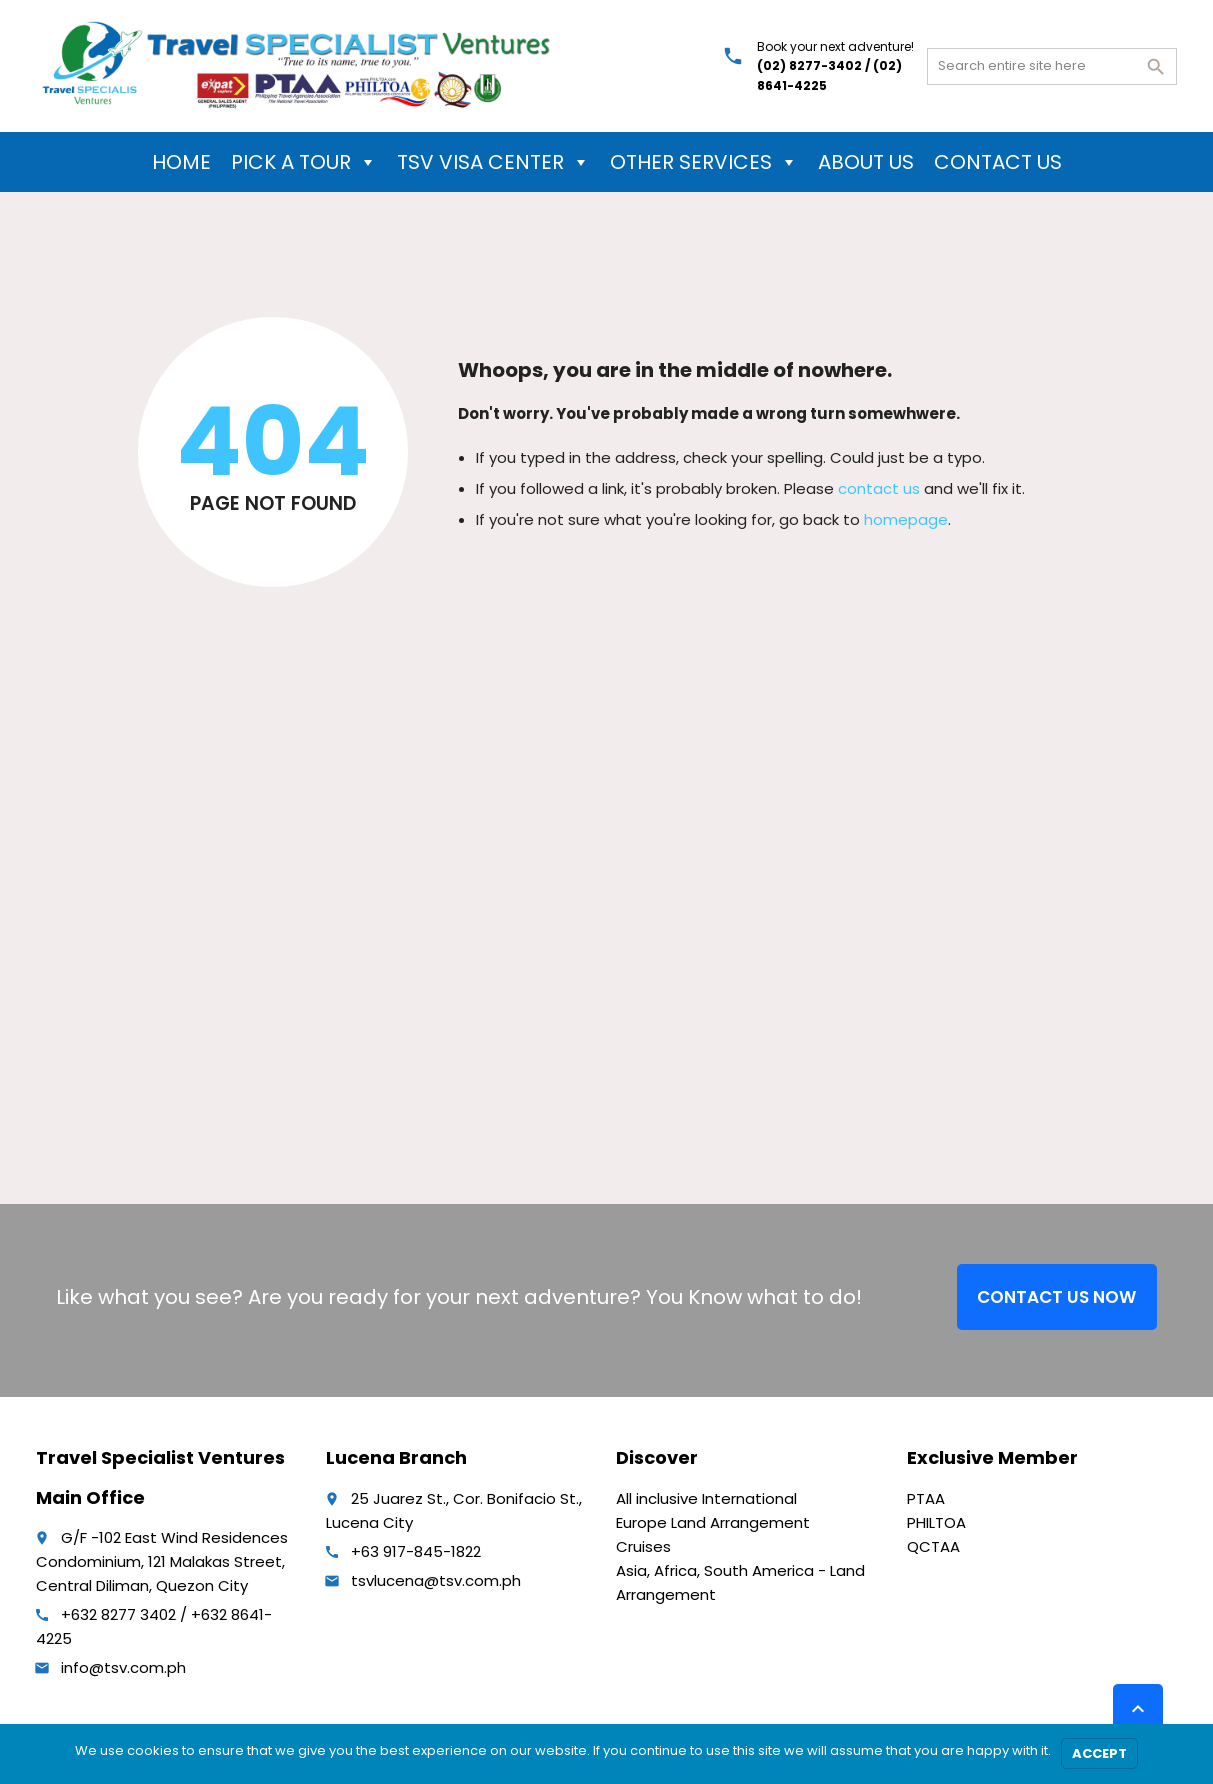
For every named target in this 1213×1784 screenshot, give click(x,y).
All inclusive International (706, 1498)
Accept (1099, 1753)
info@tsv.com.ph (123, 1667)
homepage (906, 519)
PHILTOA (936, 1522)
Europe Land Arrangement (713, 1522)
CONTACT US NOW (1056, 1297)
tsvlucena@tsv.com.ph (436, 1580)
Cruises (643, 1546)
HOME (181, 162)
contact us (879, 488)
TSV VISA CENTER (493, 162)
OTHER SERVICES (704, 162)
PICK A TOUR (304, 162)
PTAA (926, 1498)
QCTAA (933, 1546)
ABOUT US (866, 162)
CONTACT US (998, 162)
